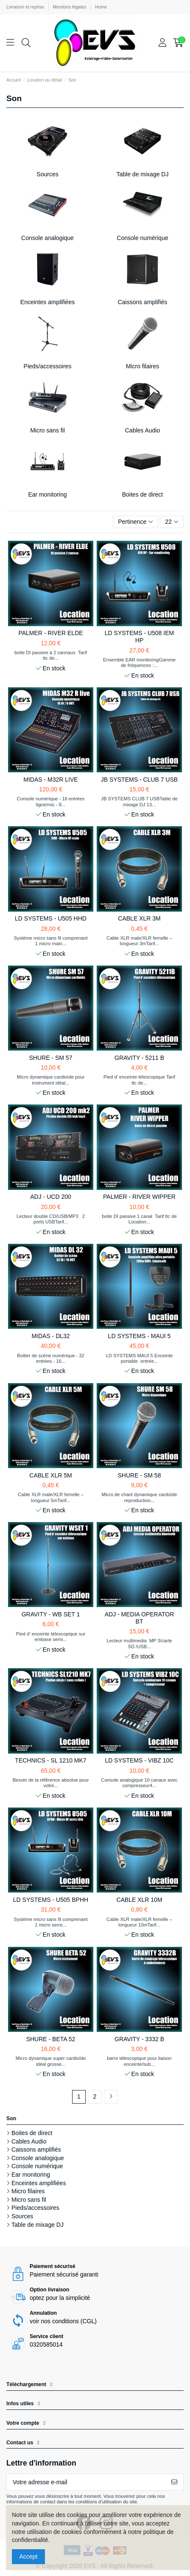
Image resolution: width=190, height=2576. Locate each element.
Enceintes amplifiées (47, 302)
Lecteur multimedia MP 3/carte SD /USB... (139, 1643)
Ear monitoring (47, 494)
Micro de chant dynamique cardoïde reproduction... (139, 1497)
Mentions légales (70, 6)
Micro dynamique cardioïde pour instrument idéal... (51, 1079)
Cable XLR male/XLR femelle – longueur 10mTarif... (139, 1922)
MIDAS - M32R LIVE (50, 779)
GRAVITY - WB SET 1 (51, 1614)
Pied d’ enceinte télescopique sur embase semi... (51, 1636)
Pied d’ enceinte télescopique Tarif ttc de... (139, 1079)
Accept (29, 2556)
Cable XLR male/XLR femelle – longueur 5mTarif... (51, 1497)
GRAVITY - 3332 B (139, 2039)
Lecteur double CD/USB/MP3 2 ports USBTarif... (51, 1219)
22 (171, 521)
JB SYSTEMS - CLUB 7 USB (139, 779)
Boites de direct (142, 494)
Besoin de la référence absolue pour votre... (51, 1782)
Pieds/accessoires (48, 366)
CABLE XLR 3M (139, 918)
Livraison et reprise (25, 6)
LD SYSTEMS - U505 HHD (51, 918)
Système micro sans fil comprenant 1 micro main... (50, 940)
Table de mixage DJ (143, 174)
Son (11, 2118)
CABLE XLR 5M (50, 1475)
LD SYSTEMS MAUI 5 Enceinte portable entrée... (139, 1358)
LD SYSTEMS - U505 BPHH (50, 1899)
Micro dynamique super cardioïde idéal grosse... (51, 2061)
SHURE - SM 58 (139, 1475)
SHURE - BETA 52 (50, 2039)
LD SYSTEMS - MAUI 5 (139, 1336)
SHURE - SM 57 (51, 1057)
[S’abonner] (174, 2482)
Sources (47, 174)
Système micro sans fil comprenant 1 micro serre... (50, 1922)
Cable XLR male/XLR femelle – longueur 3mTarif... (139, 940)
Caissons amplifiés (143, 302)
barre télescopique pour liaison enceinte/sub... (139, 2061)
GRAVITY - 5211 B (139, 1057)
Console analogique (47, 237)
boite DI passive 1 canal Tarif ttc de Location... (139, 1219)
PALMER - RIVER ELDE (50, 633)
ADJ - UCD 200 (50, 1196)
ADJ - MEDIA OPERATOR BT (139, 1618)
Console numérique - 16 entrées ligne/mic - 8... (51, 801)
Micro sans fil (47, 430)
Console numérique (142, 237)
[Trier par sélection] (135, 522)
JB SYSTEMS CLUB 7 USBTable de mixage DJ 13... (139, 801)
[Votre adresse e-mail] (86, 2482)
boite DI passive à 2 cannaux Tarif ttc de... (50, 655)
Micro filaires (142, 366)
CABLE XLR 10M (139, 1899)
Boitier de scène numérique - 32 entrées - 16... (50, 1358)
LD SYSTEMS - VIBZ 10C (139, 1760)
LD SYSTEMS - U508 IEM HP (139, 637)
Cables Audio (142, 430)
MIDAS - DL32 (50, 1336)
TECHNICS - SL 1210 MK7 (50, 1760)
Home (101, 6)
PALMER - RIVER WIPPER (139, 1196)
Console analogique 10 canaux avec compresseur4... (139, 1782)
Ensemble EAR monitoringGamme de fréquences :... (139, 662)
